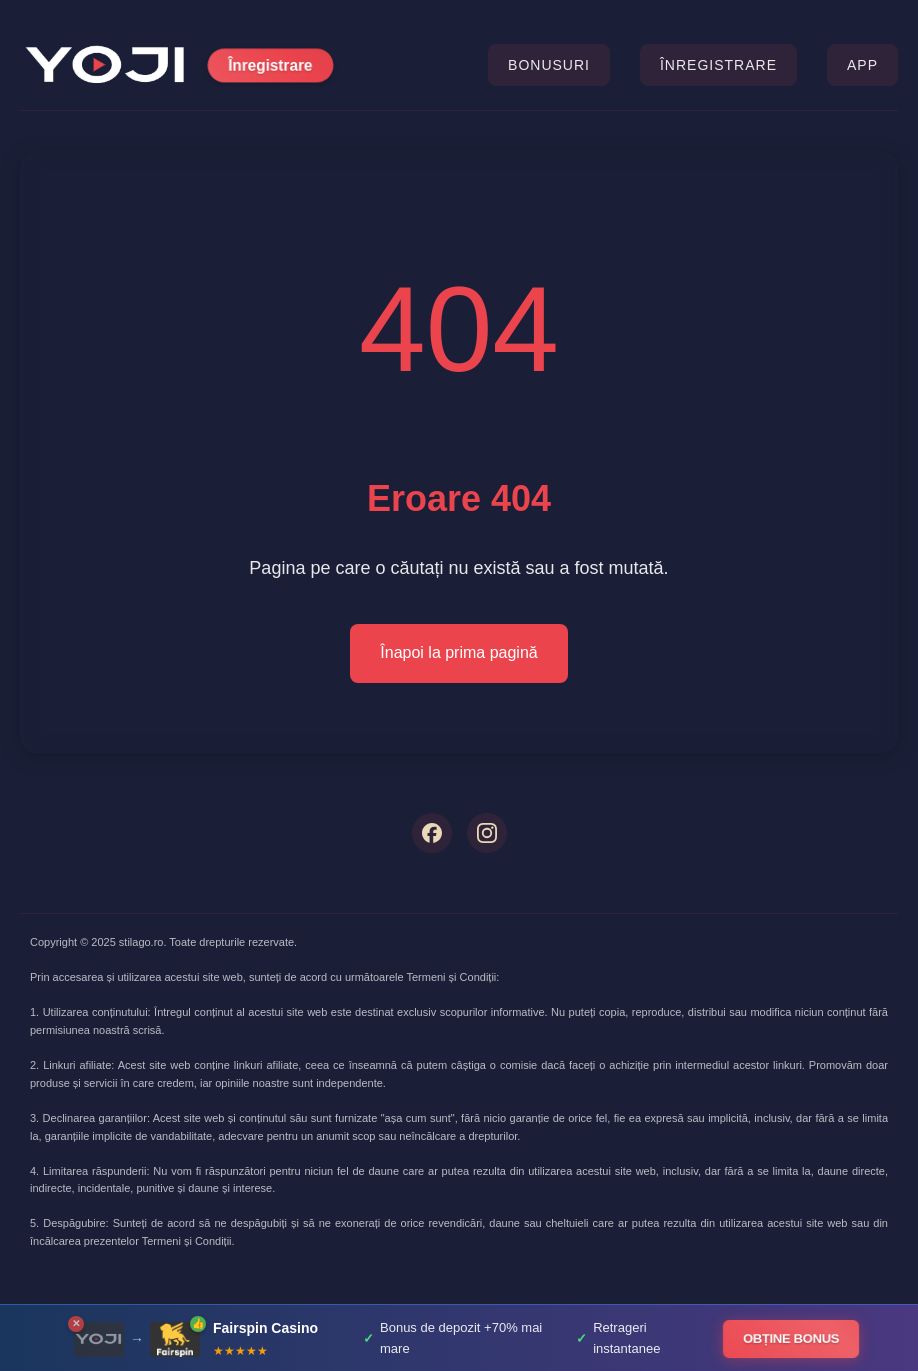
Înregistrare (270, 65)
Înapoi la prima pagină (458, 652)
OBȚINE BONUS (791, 1338)
